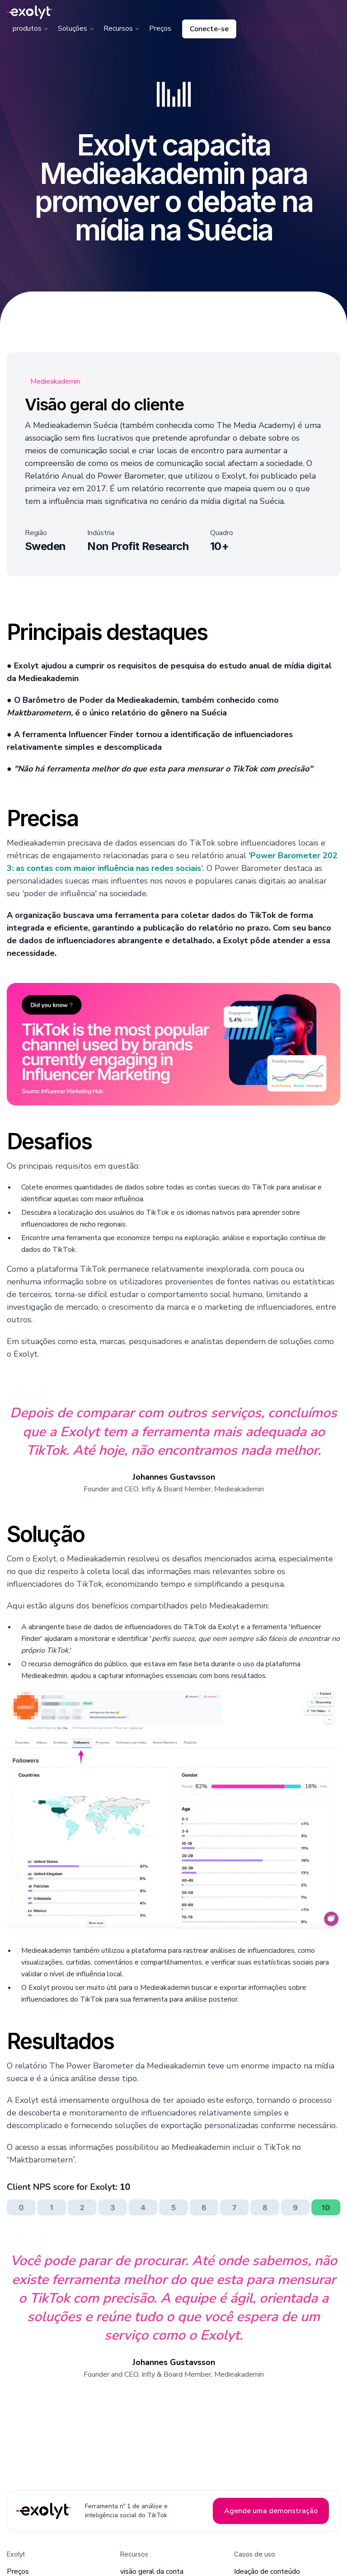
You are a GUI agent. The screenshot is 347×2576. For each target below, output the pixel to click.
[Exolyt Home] (44, 2511)
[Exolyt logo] (29, 12)
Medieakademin (55, 381)
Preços (160, 28)
